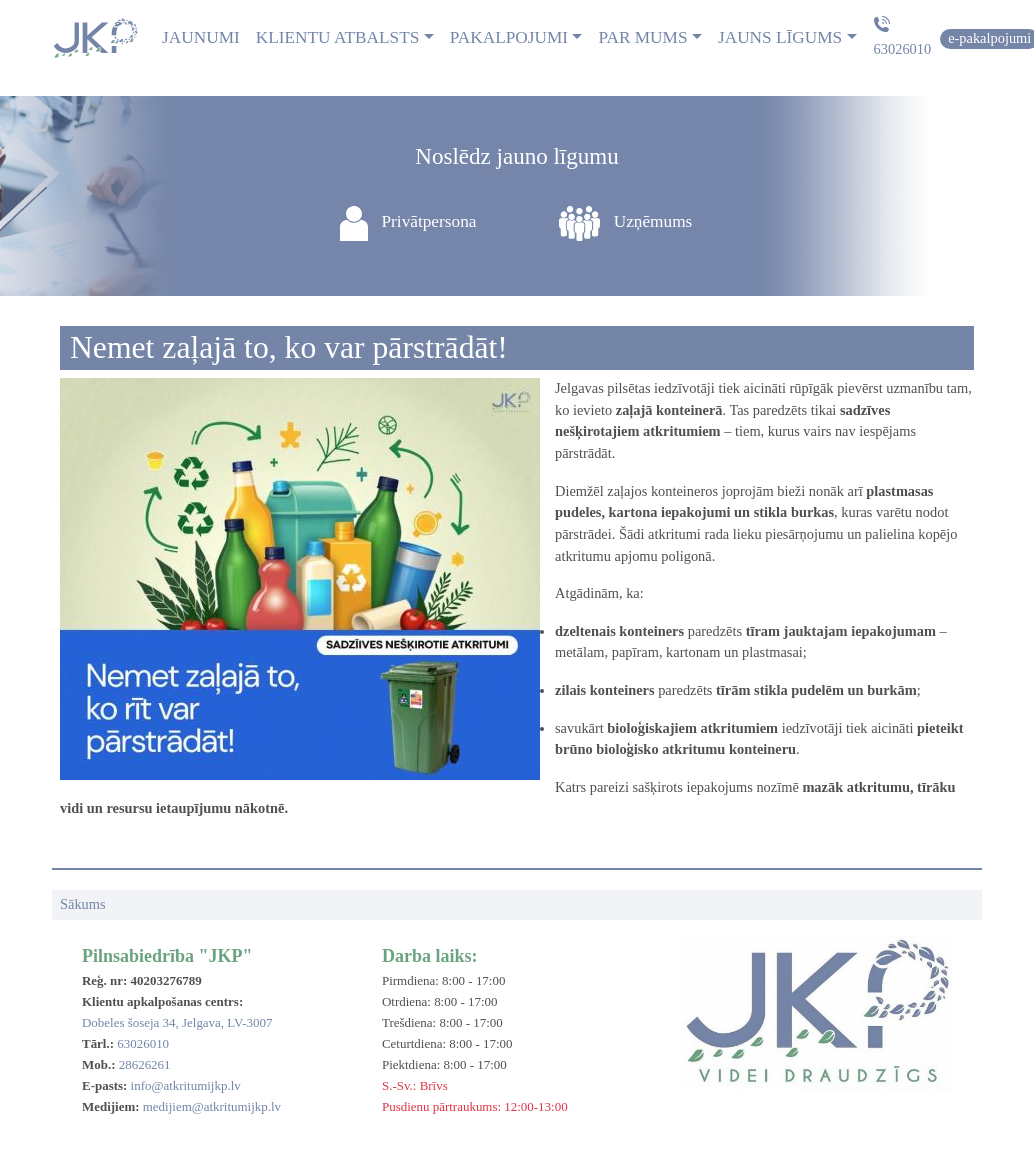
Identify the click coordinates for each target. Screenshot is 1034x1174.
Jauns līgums (780, 37)
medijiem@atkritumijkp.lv (212, 1106)
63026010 (903, 49)
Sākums (83, 904)
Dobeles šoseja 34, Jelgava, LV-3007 (177, 1022)
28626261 (145, 1064)
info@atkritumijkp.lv (186, 1085)
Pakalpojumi (509, 37)
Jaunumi (201, 37)
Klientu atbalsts (338, 37)
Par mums (642, 37)
